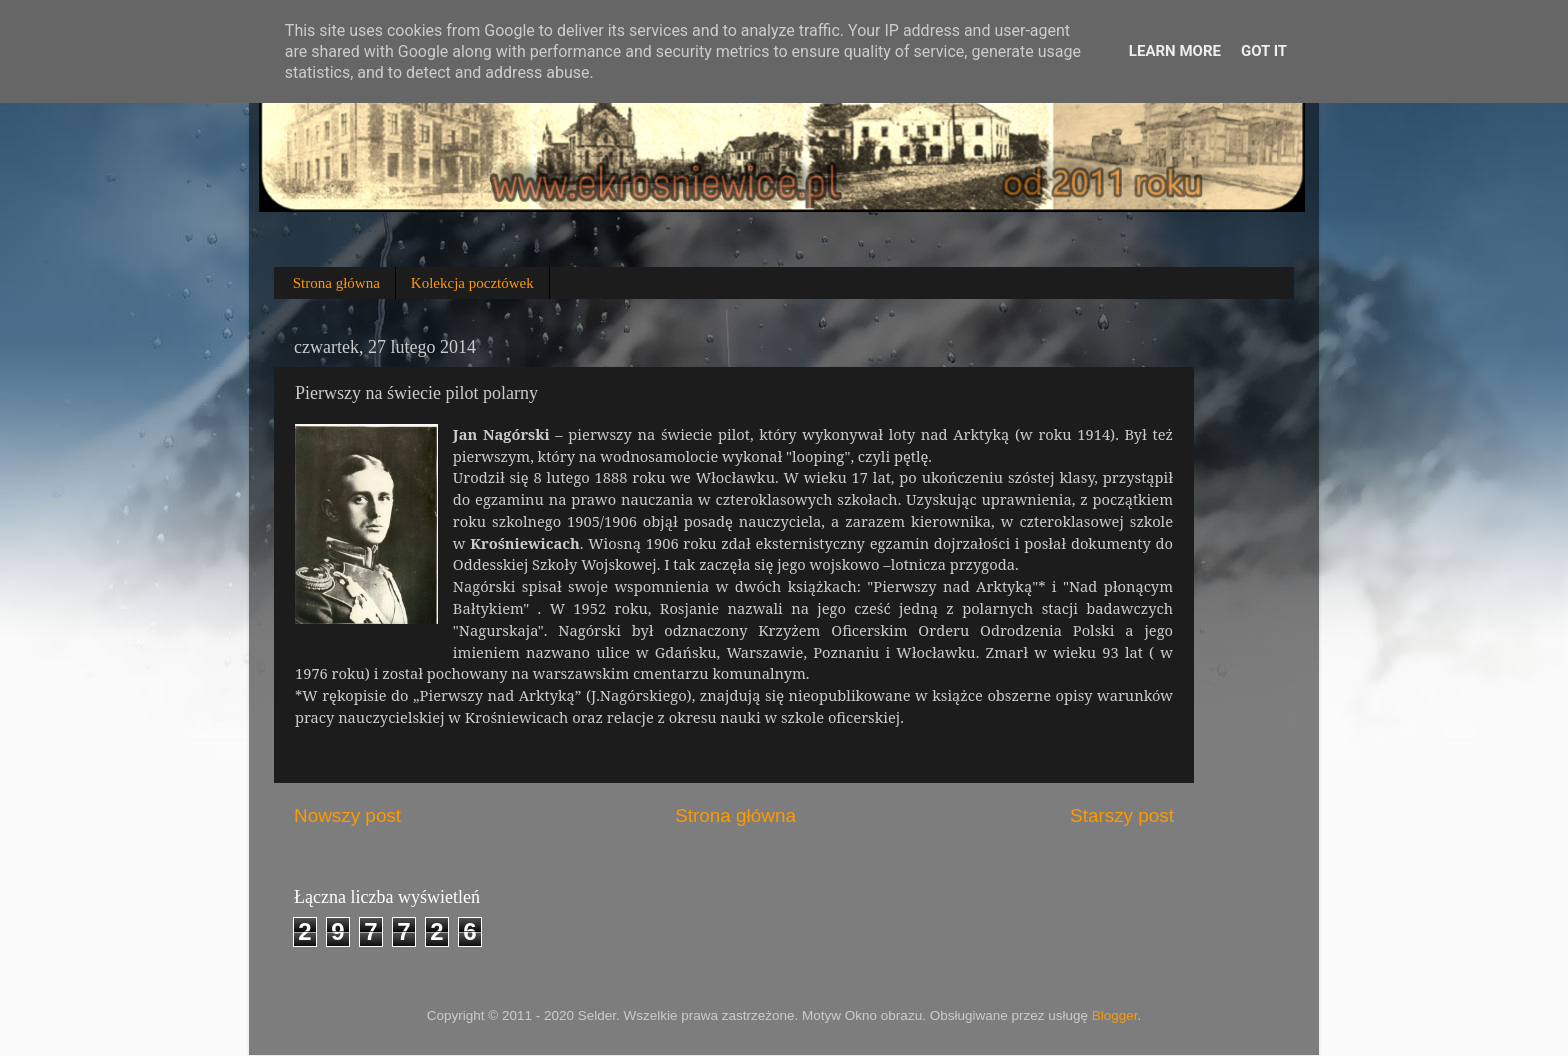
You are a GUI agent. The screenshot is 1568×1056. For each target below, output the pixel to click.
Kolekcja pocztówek (472, 283)
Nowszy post (347, 815)
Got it (1264, 51)
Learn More (1175, 51)
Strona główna (336, 283)
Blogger (1115, 1015)
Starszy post (1122, 815)
